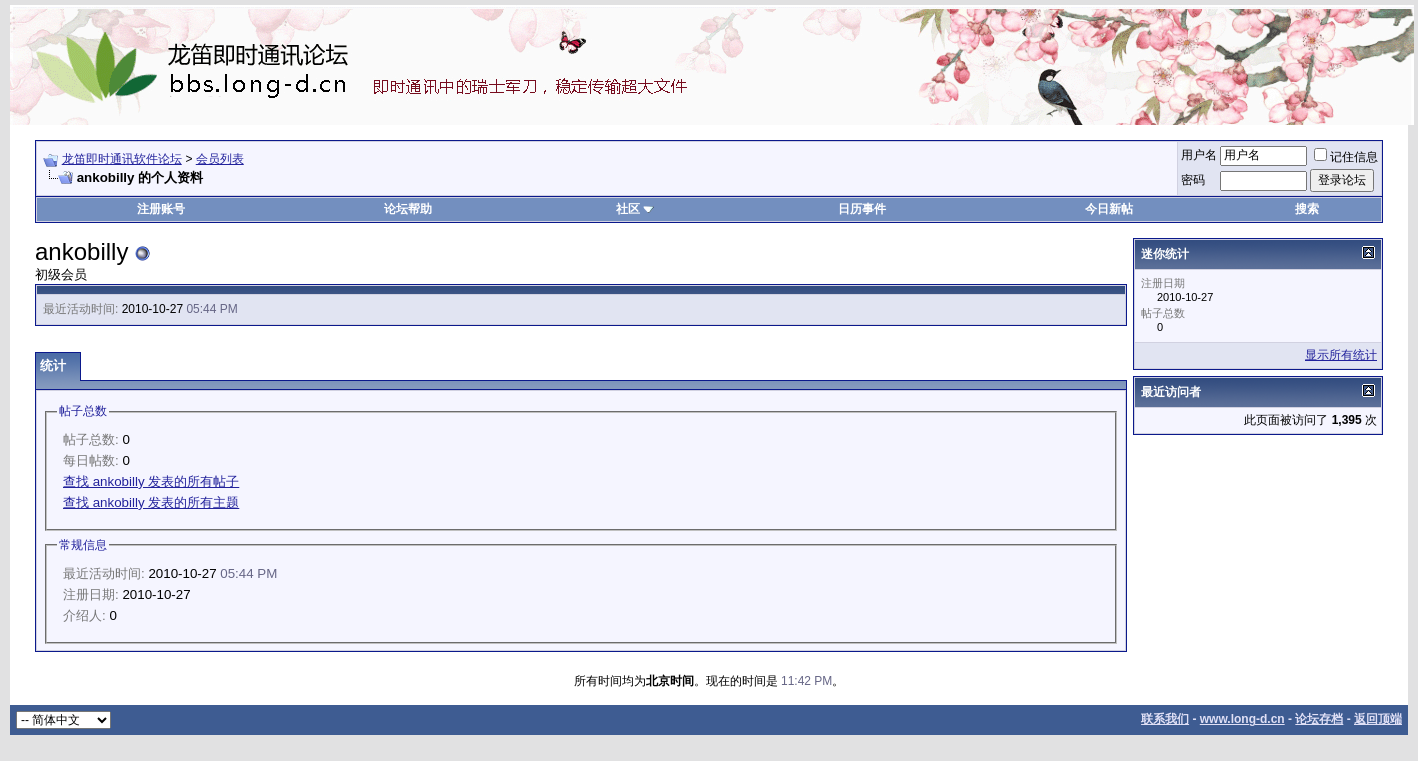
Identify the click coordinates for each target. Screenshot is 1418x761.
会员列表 (220, 159)
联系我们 (1165, 719)
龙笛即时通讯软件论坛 (122, 159)
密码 (1193, 180)
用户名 (1199, 155)
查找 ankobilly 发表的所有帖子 (151, 481)
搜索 (1307, 209)
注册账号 (161, 209)
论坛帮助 (408, 209)
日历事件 (862, 209)
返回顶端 (1378, 719)
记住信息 (1346, 157)
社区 (635, 209)
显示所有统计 (1341, 355)
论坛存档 (1319, 719)
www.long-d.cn (1242, 719)
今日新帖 (1109, 209)
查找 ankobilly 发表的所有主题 (151, 502)
